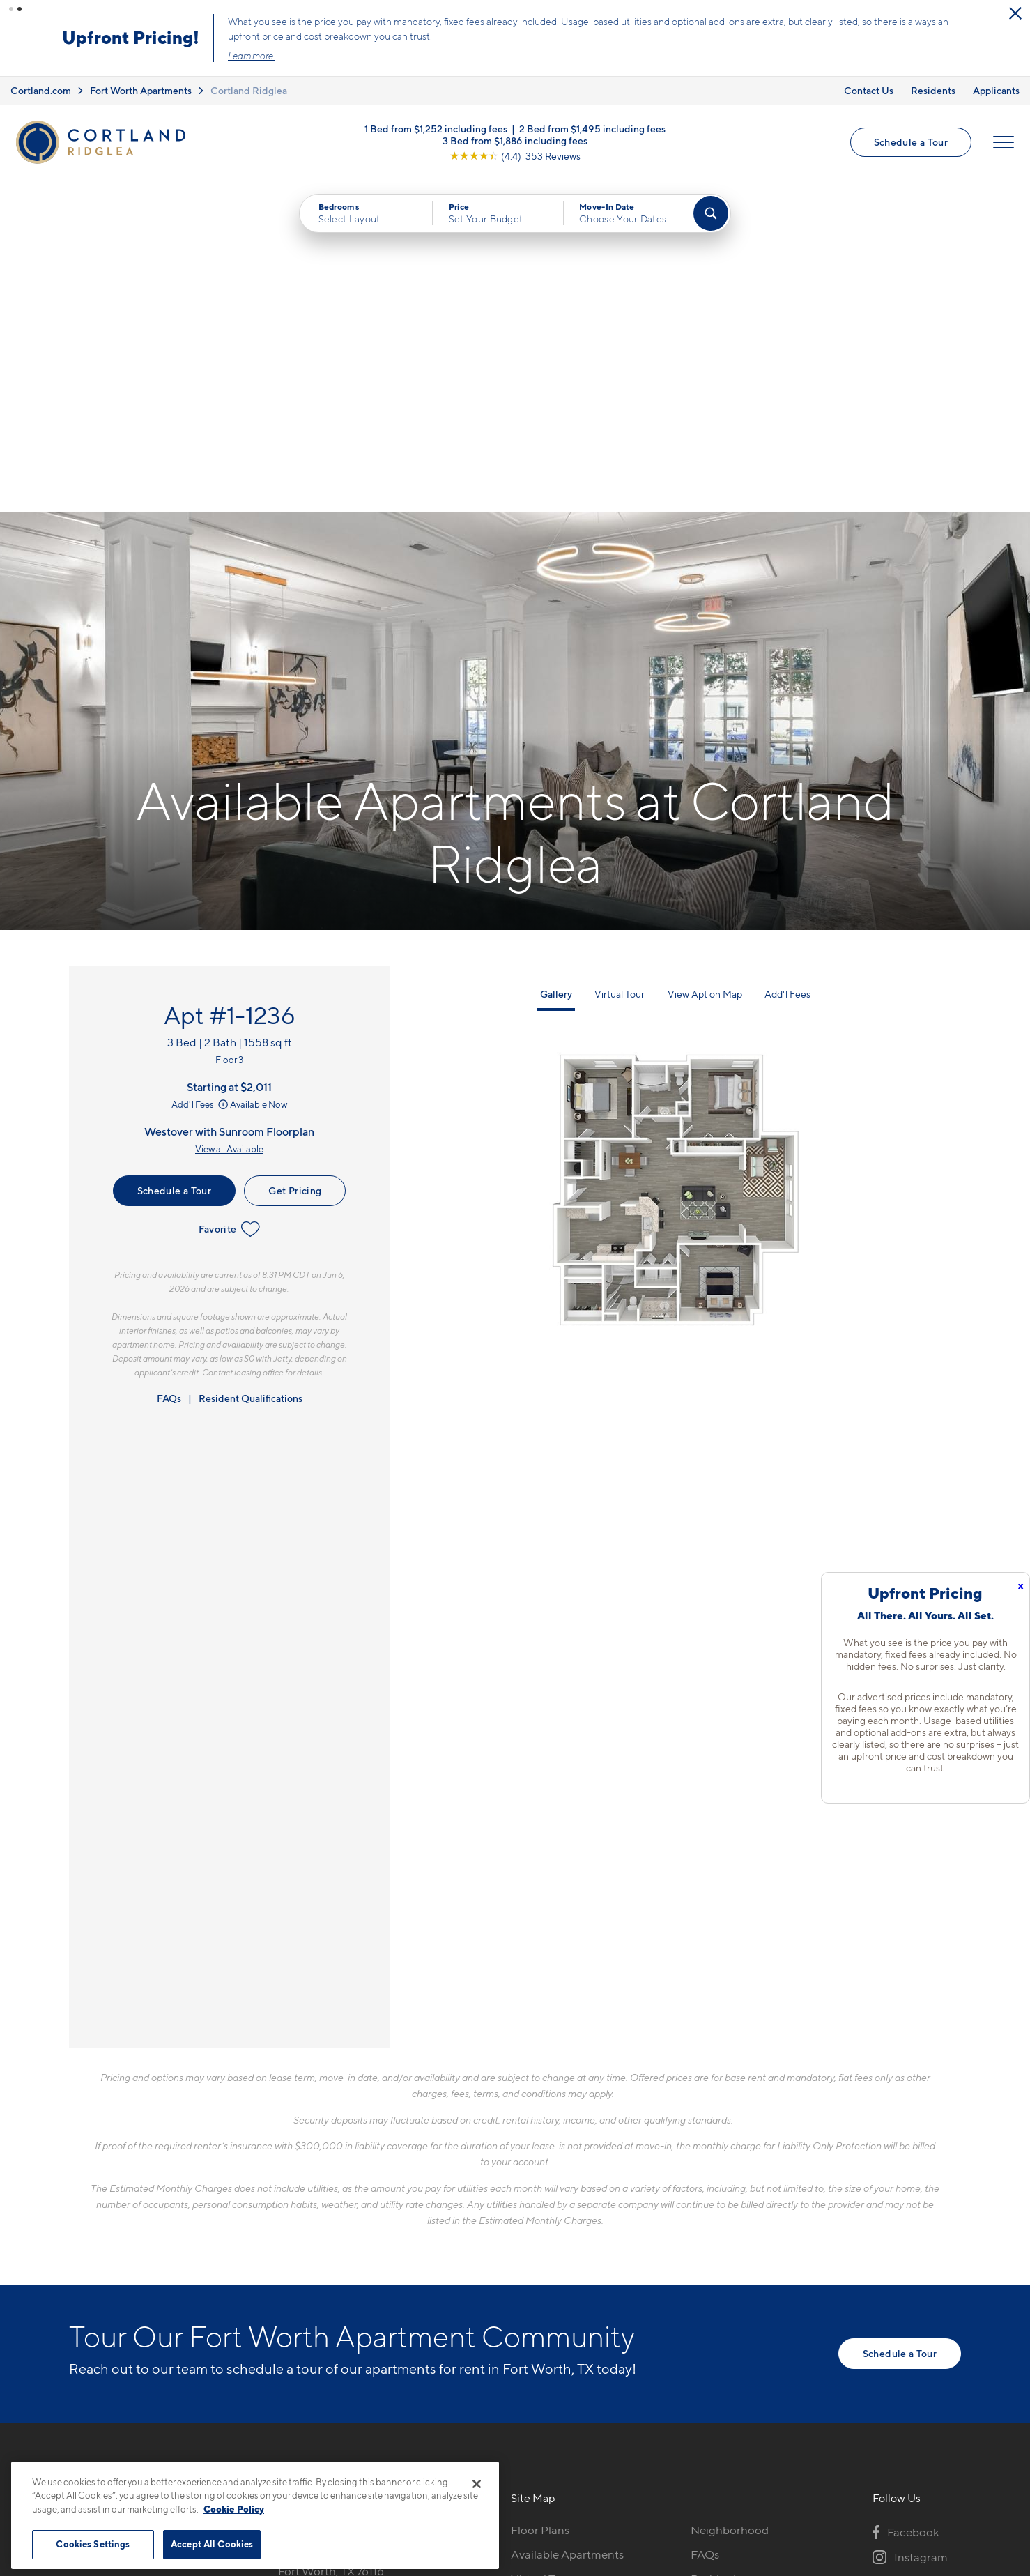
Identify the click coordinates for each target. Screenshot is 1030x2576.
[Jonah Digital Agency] (928, 2448)
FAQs (169, 1066)
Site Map (577, 2456)
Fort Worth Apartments (141, 90)
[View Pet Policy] (395, 2274)
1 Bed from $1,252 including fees (435, 129)
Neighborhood (730, 2198)
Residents (933, 90)
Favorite (230, 897)
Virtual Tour (619, 662)
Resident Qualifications (250, 1066)
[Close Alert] (1015, 13)
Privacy (450, 2456)
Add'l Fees (201, 773)
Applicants (996, 90)
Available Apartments (567, 2223)
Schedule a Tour (911, 142)
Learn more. (251, 55)
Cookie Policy (233, 2509)
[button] (11, 9)
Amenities (537, 2296)
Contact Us (868, 90)
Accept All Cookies (212, 2544)
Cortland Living (551, 2320)
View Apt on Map (705, 662)
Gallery (556, 662)
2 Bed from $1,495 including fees (592, 129)
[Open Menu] (1003, 142)
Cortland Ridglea (248, 90)
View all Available (229, 817)
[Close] (476, 2484)
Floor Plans (540, 2198)
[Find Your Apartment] (710, 213)
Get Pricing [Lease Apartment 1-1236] (294, 858)
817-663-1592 (314, 2198)
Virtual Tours (544, 2247)
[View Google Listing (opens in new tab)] (515, 156)
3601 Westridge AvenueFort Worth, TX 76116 (340, 2231)
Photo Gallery (547, 2271)
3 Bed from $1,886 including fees (515, 140)
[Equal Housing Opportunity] (285, 2274)
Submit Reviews (511, 2456)
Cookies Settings (93, 2544)
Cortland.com (40, 90)
